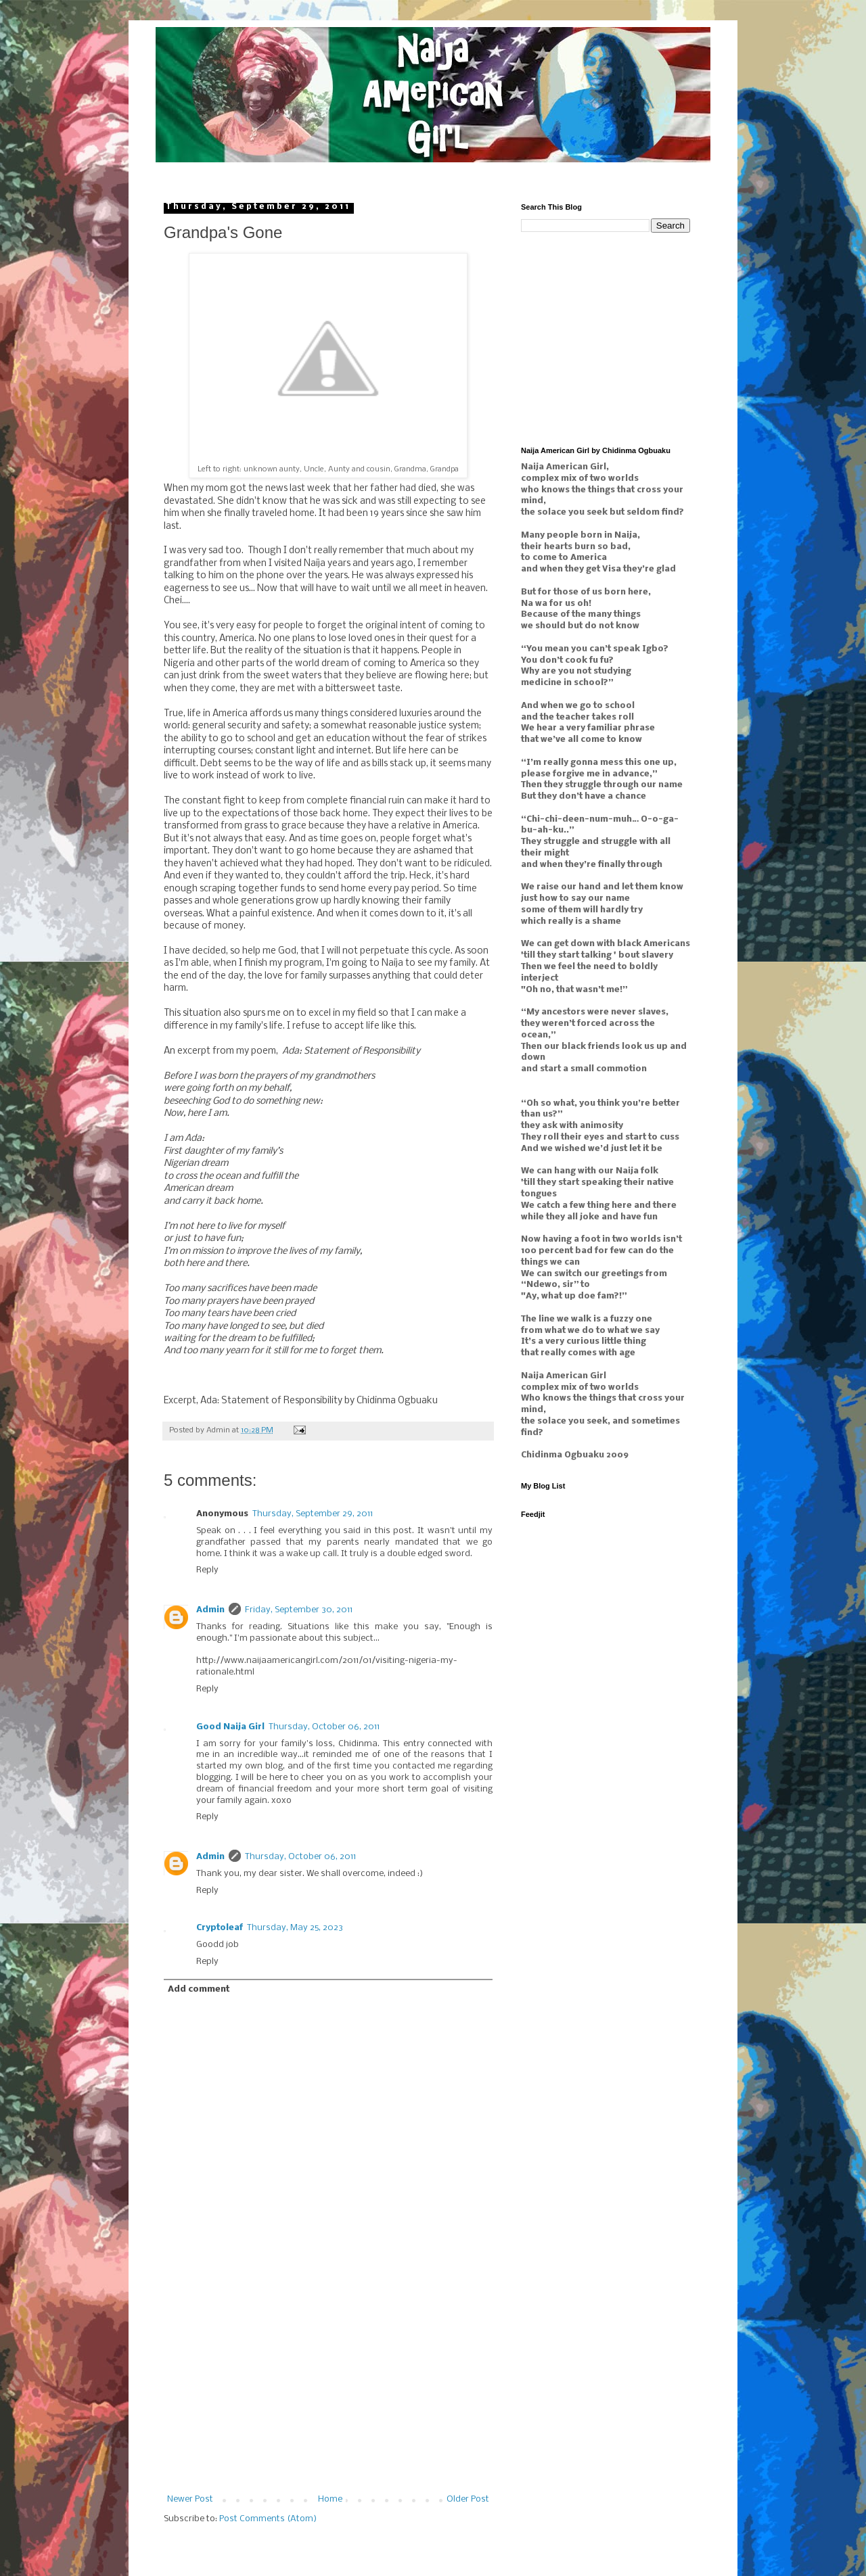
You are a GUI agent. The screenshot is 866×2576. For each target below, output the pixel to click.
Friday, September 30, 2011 (298, 1610)
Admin (210, 1610)
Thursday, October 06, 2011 (324, 1727)
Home (330, 2499)
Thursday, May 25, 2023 (295, 1927)
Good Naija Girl (230, 1727)
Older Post (468, 2499)
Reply (207, 1570)
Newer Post (190, 2499)
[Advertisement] (328, 2393)
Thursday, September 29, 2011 (312, 1513)
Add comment (198, 1989)
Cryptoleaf (219, 1927)
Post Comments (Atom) (268, 2518)
